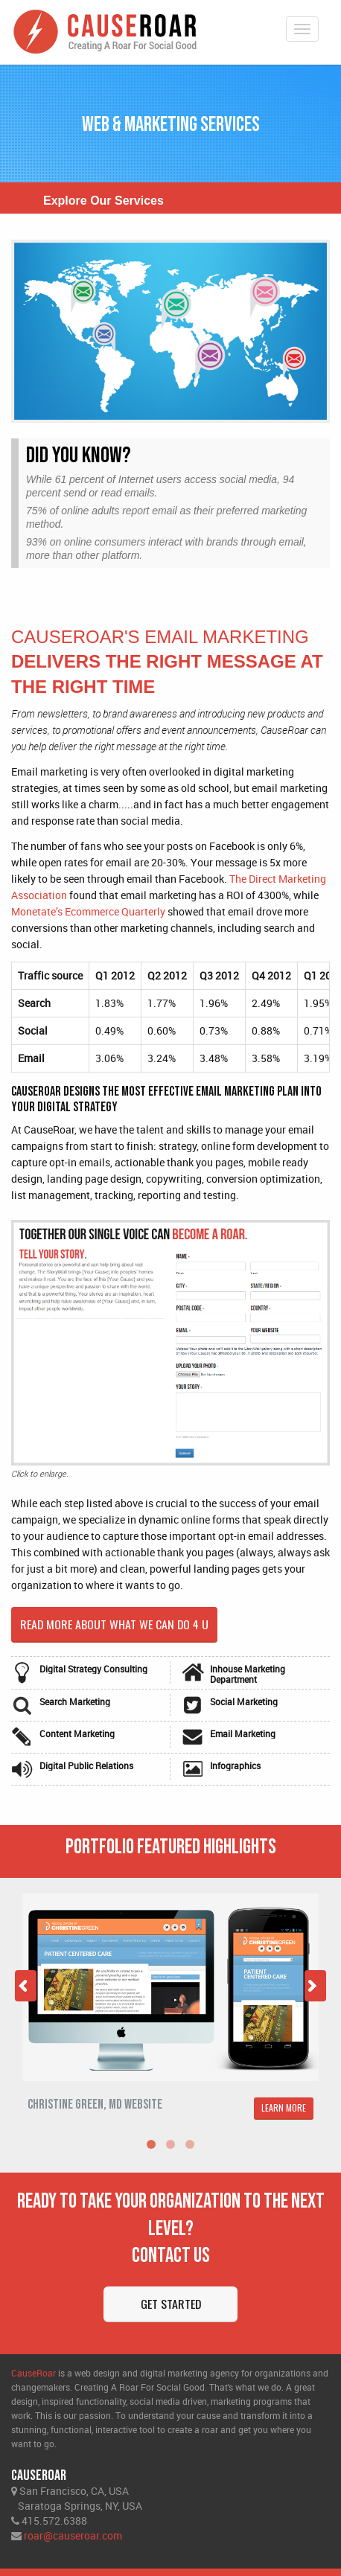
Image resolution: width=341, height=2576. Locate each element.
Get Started (170, 2304)
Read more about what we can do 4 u (115, 1624)
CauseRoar (33, 2373)
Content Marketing (77, 1733)
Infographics (235, 1765)
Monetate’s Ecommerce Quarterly (88, 911)
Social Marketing (244, 1701)
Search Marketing (74, 1701)
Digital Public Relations (86, 1765)
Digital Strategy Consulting (93, 1669)
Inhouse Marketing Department (247, 1674)
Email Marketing (242, 1733)
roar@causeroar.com (73, 2535)
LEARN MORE (283, 2107)
